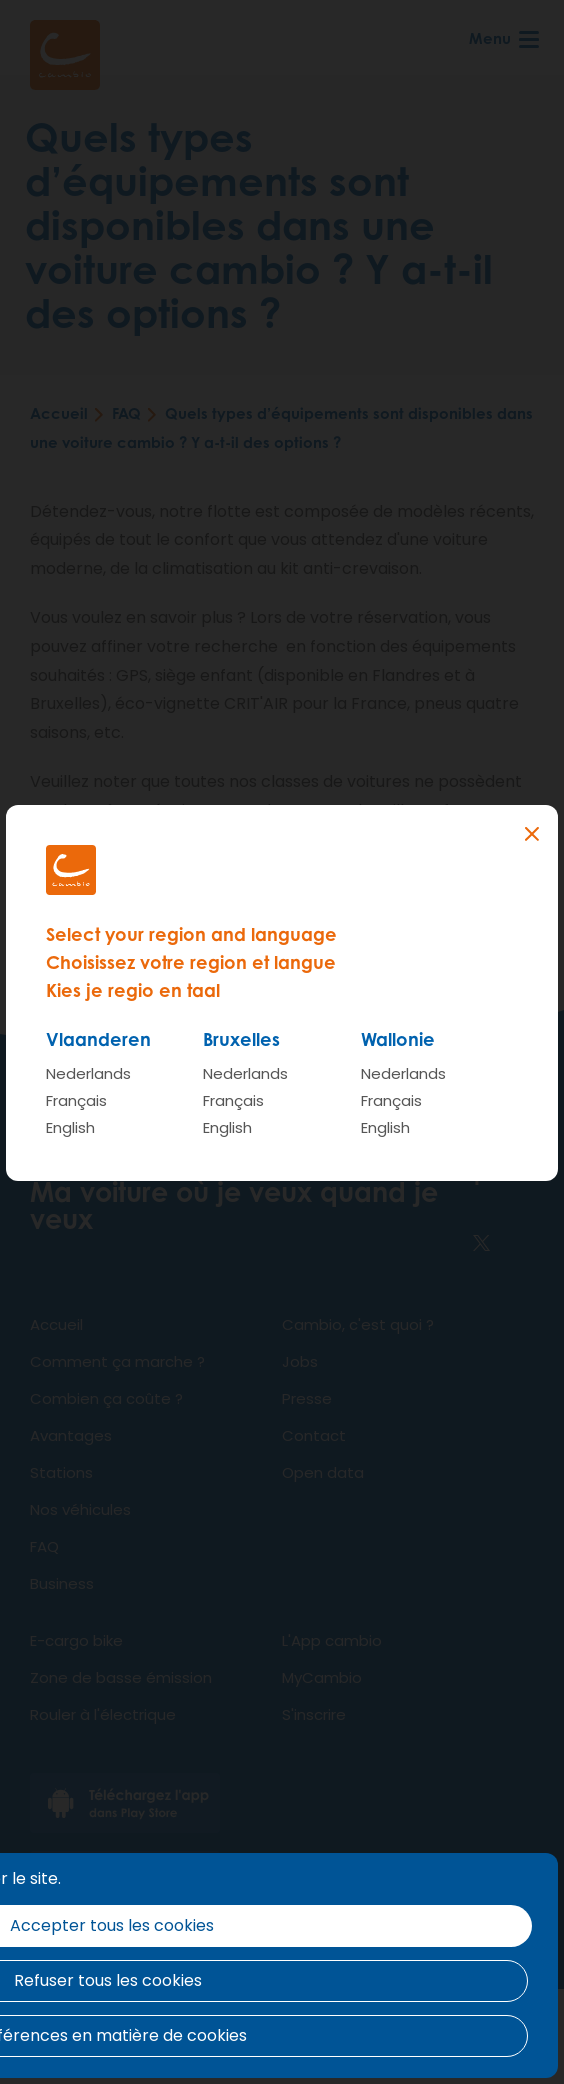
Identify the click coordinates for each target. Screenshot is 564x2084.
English (70, 1127)
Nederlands (88, 1073)
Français (76, 1100)
